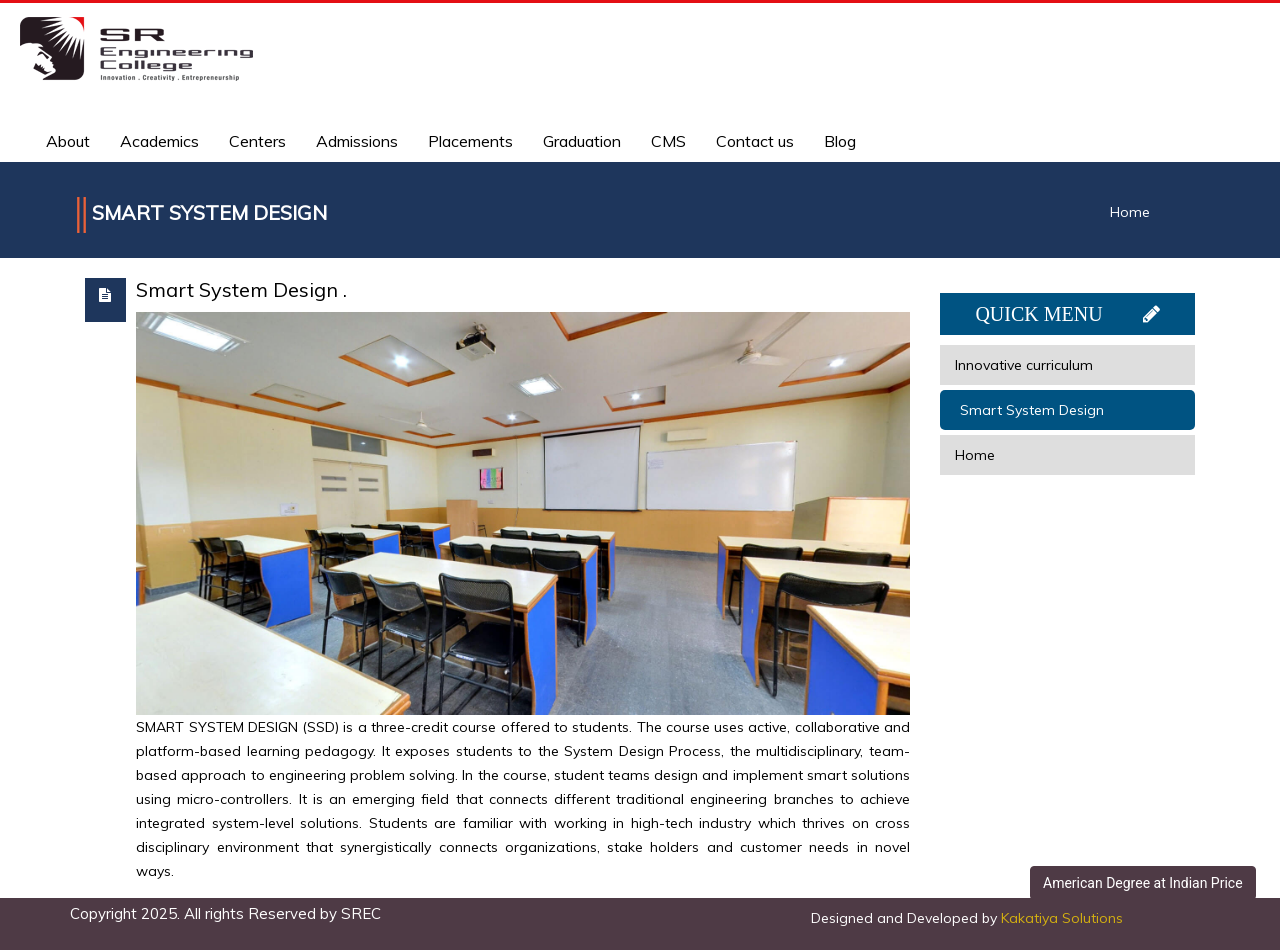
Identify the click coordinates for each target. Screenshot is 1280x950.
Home (1130, 212)
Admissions (357, 141)
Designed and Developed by (967, 918)
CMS (668, 141)
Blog (840, 141)
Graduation (582, 141)
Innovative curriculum (1024, 365)
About (68, 141)
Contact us (755, 141)
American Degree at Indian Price (1143, 883)
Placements (470, 141)
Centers (257, 141)
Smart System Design (1032, 410)
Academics (159, 141)
